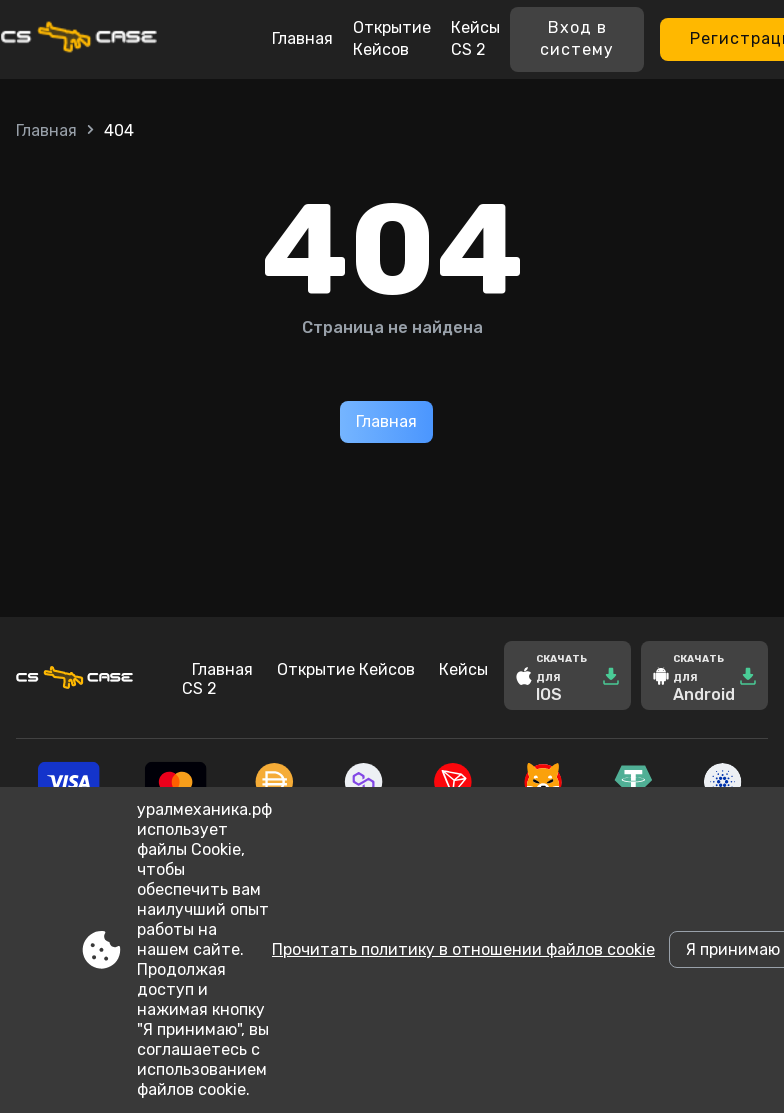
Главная (302, 38)
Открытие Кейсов (392, 38)
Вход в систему (577, 38)
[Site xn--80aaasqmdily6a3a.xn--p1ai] (111, 39)
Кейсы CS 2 (475, 38)
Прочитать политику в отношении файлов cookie (463, 949)
